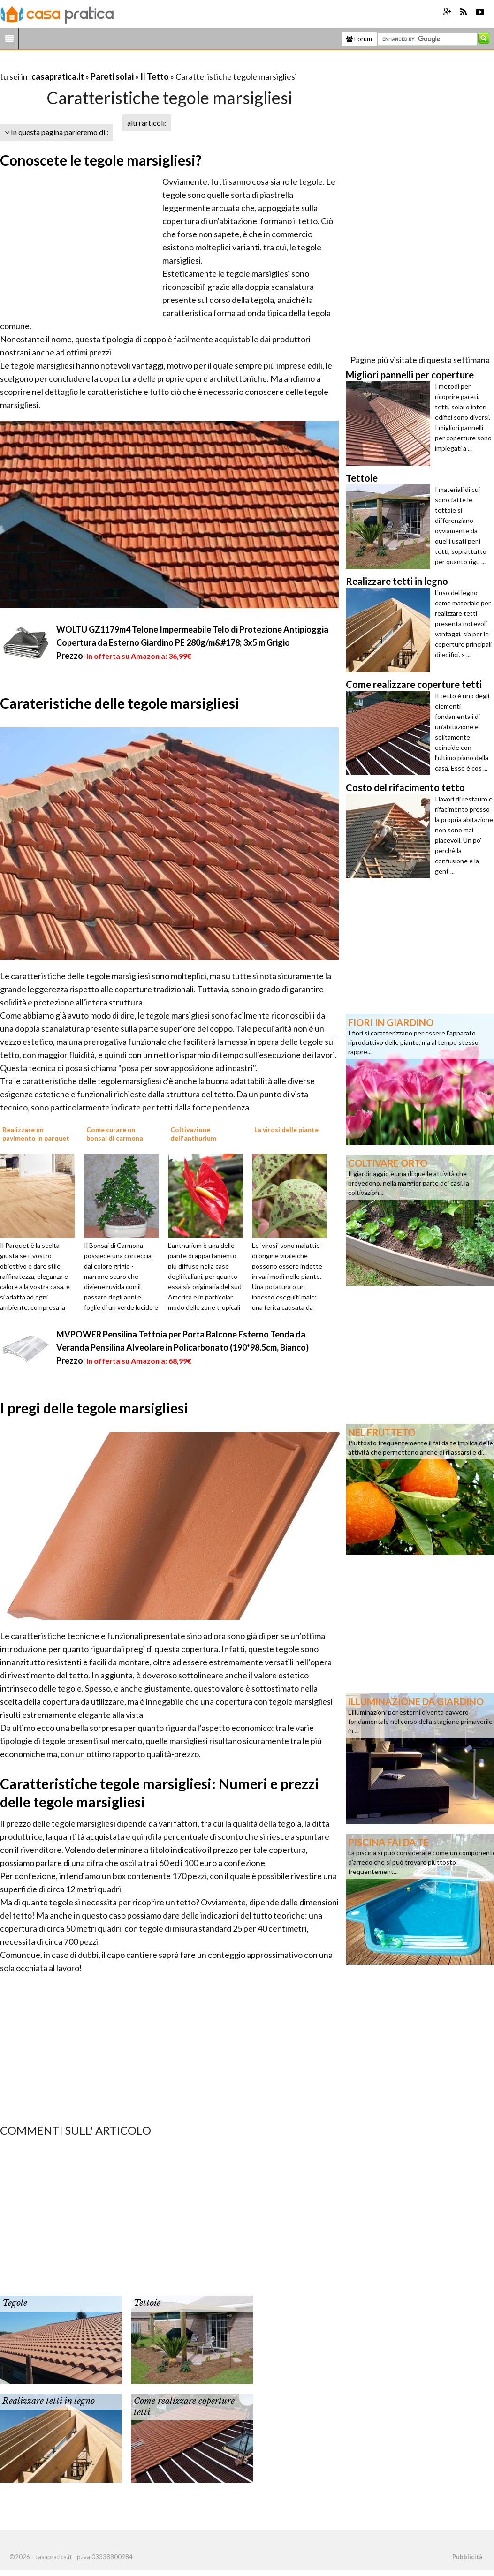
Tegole (14, 2303)
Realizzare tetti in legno (48, 2401)
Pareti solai (112, 76)
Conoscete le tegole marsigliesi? (101, 159)
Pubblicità (467, 2557)
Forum (359, 39)
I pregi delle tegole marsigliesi (94, 1407)
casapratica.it (57, 76)
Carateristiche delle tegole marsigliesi (119, 703)
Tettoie (147, 2303)
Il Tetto (154, 76)
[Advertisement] (110, 64)
